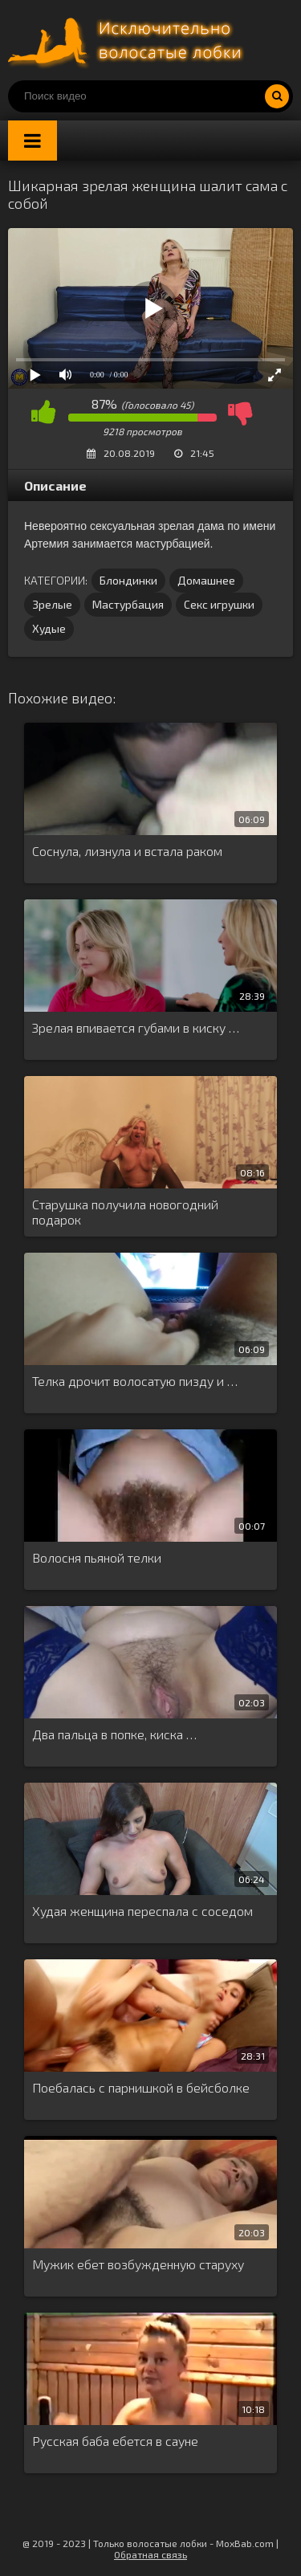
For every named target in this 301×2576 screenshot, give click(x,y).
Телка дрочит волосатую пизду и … (135, 1380)
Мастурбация (128, 604)
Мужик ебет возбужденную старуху (138, 2264)
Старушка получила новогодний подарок (125, 1211)
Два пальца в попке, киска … (114, 1734)
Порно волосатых (128, 40)
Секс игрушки (219, 604)
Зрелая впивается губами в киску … (135, 1027)
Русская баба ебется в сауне (115, 2440)
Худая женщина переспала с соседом (142, 1910)
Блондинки (128, 580)
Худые (49, 628)
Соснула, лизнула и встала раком (127, 850)
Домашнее (206, 580)
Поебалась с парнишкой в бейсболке (141, 2087)
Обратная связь (150, 2554)
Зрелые (52, 604)
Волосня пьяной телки (96, 1557)
